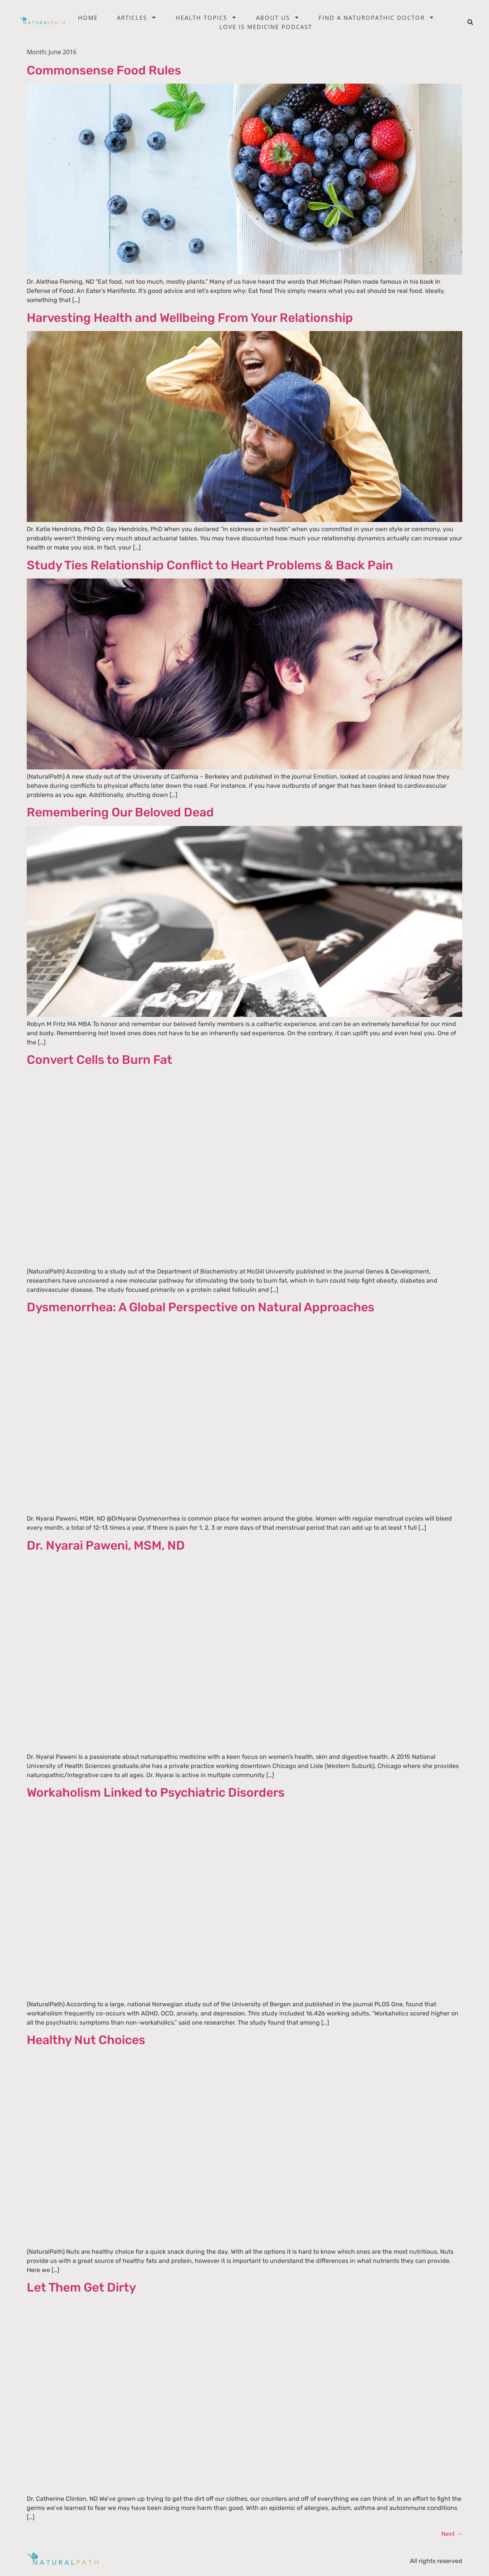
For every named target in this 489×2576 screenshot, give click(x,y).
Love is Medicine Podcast (265, 27)
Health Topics (206, 17)
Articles (137, 17)
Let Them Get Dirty (81, 2287)
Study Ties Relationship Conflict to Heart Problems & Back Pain (210, 565)
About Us (278, 17)
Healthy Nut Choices (86, 2040)
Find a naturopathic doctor (376, 17)
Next (451, 2533)
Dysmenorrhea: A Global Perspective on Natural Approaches (200, 1307)
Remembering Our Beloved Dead (120, 812)
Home (88, 17)
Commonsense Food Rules (104, 70)
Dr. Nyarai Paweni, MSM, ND (106, 1545)
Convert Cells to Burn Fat (99, 1059)
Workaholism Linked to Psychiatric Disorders (156, 1792)
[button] (470, 22)
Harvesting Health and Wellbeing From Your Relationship (190, 317)
